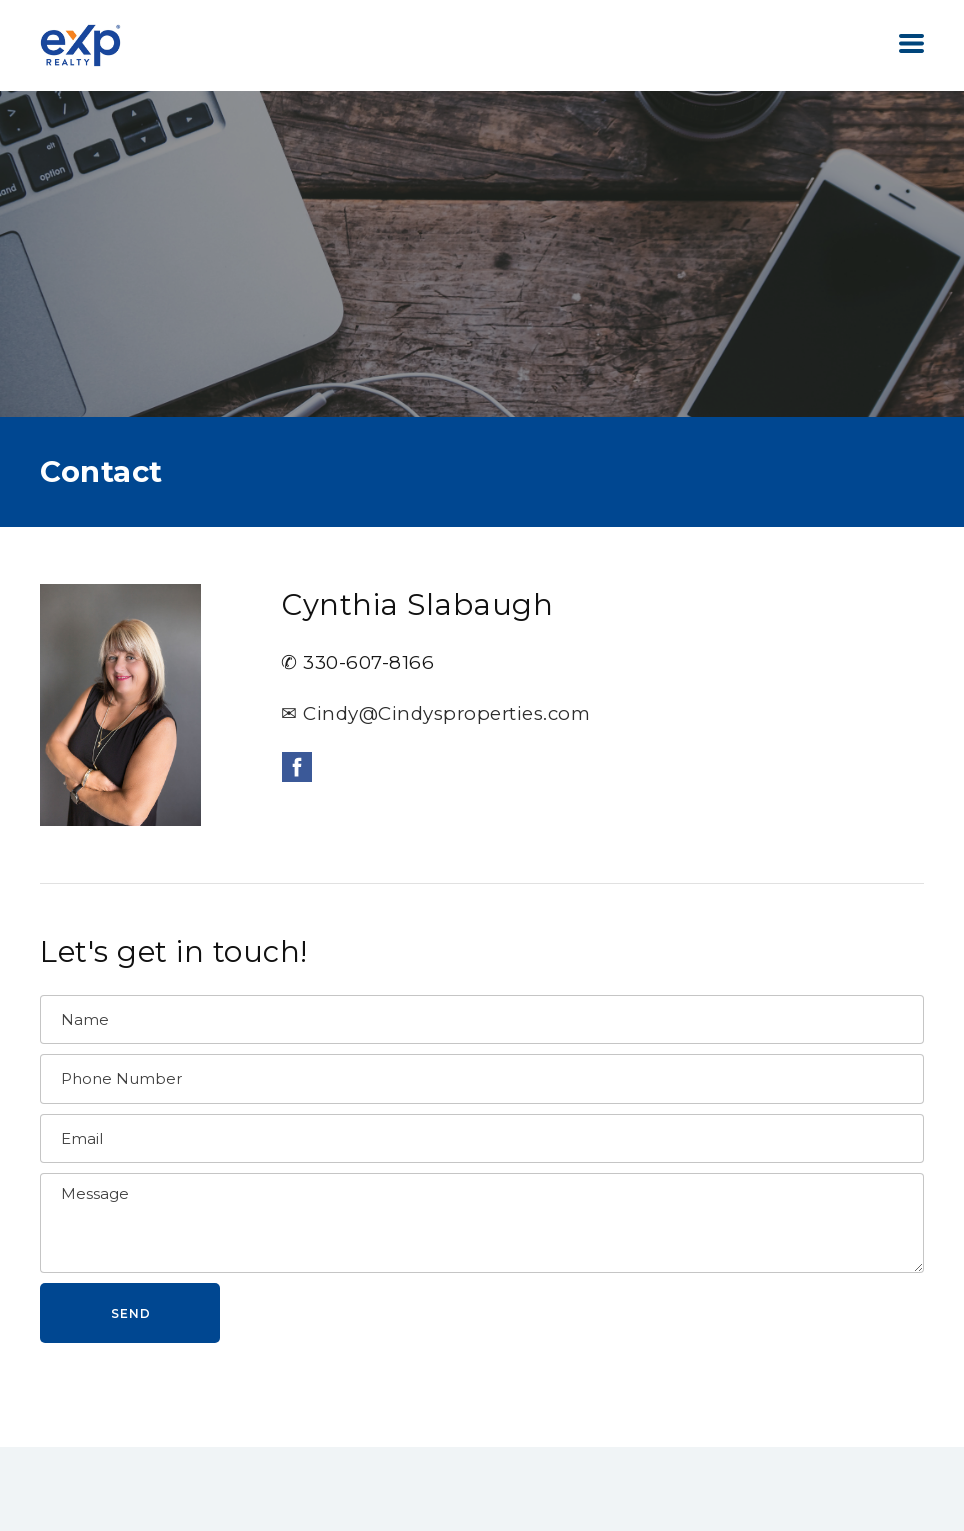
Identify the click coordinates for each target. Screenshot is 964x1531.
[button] (911, 43)
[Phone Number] (482, 1079)
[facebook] (297, 767)
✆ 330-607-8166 (357, 662)
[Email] (482, 1139)
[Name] (482, 1020)
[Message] (482, 1223)
